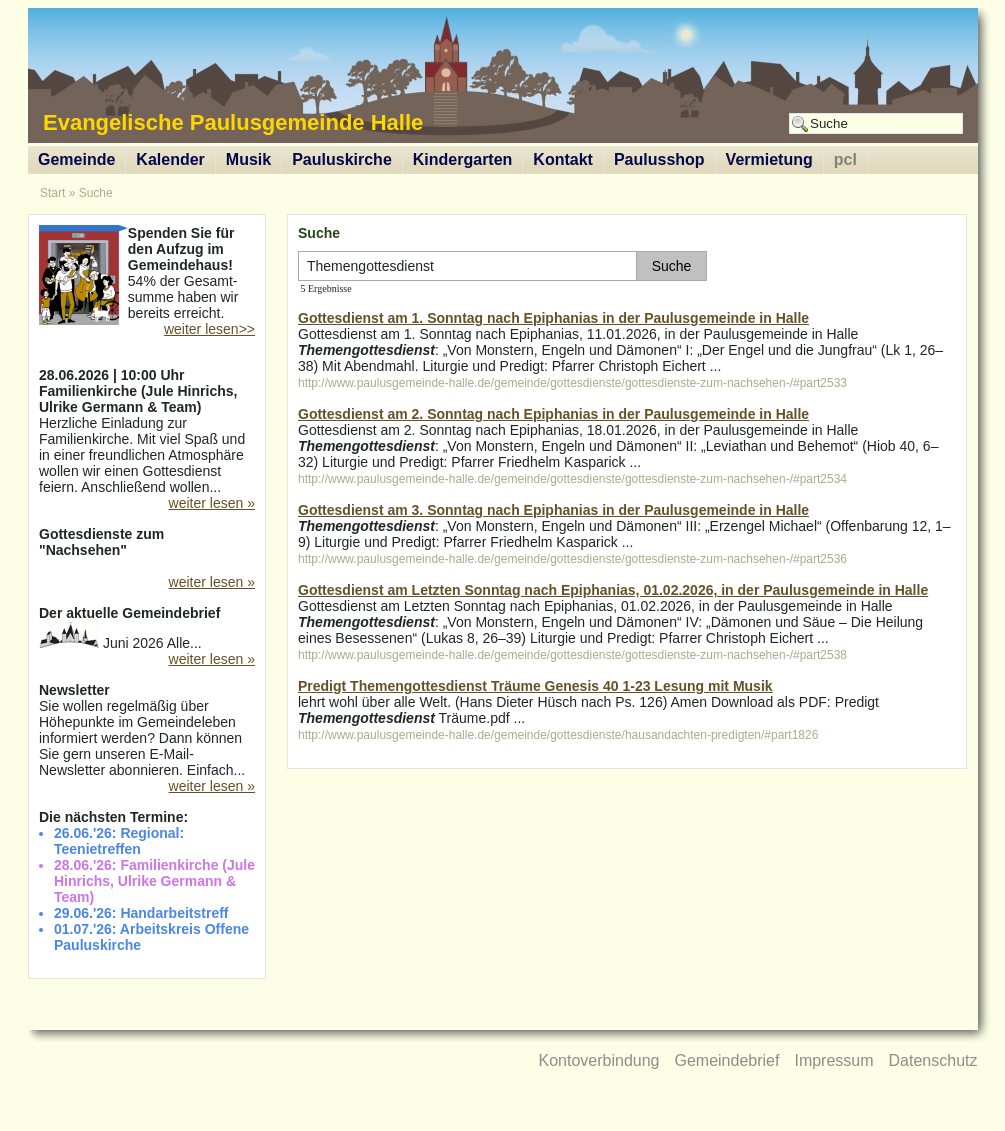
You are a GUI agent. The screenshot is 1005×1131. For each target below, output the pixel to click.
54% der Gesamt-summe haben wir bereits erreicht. (147, 275)
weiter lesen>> (209, 329)
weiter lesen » (212, 503)
